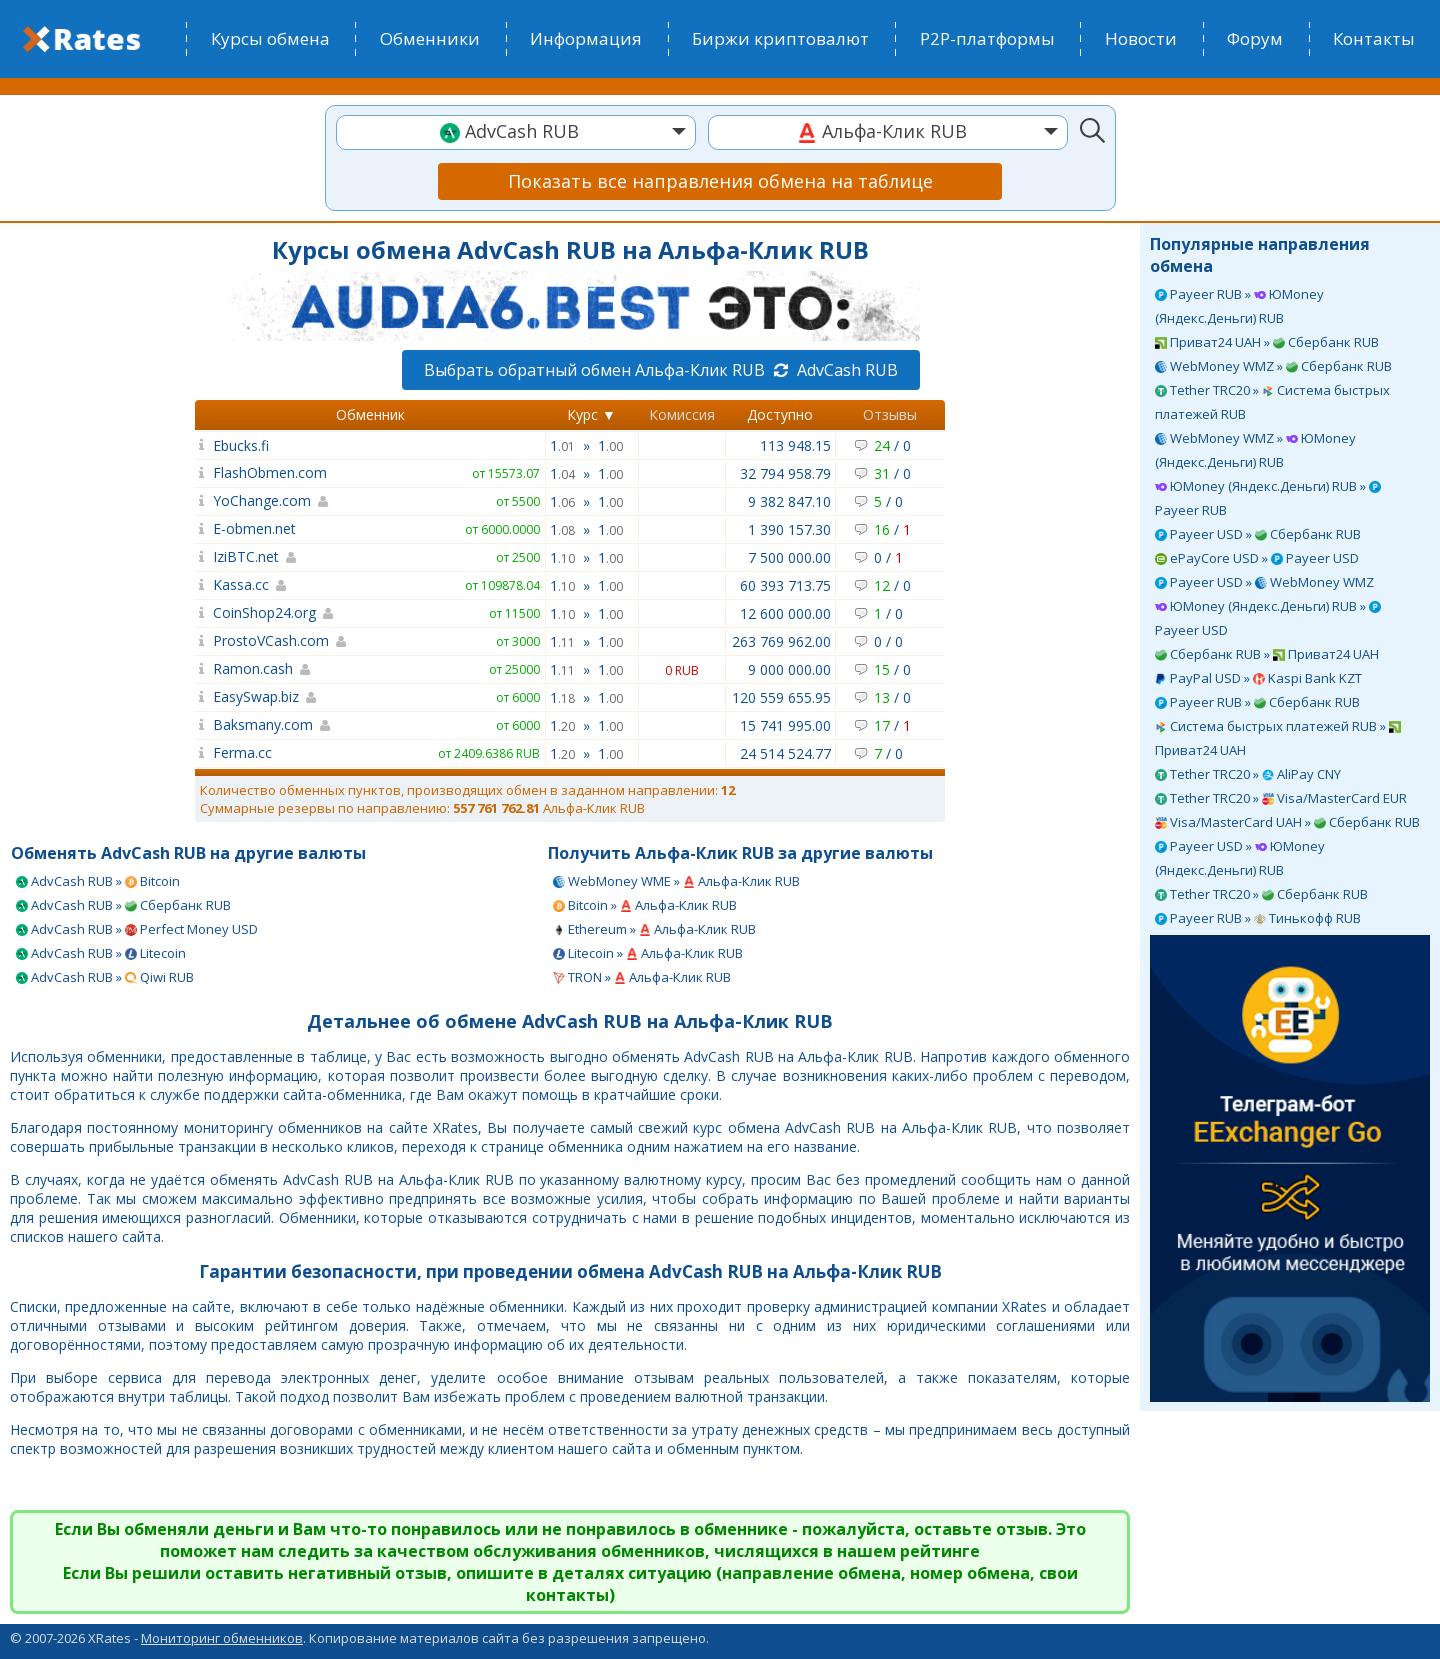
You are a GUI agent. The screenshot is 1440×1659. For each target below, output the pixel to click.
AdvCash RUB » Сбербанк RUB (123, 905)
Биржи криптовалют (780, 38)
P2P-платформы (987, 38)
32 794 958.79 (785, 473)
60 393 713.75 (785, 585)
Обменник (370, 414)
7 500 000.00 (789, 557)
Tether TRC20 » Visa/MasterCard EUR (1281, 798)
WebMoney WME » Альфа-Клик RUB (676, 881)
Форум (1255, 38)
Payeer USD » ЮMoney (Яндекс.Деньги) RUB (1240, 858)
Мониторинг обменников (222, 1638)
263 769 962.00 (781, 641)
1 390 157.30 (789, 529)
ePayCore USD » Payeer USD (1257, 558)
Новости (1141, 38)
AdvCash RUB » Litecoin (101, 953)
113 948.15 (795, 445)
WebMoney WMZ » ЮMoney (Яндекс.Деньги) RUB (1255, 450)
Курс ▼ (591, 414)
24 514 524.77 (785, 753)
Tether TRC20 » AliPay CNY (1248, 774)
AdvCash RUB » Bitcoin (98, 881)
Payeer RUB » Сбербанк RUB (1257, 702)
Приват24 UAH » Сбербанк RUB (1267, 342)
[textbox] (516, 131)
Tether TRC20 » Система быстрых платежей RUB (1272, 402)
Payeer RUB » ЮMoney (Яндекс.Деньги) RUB (1239, 306)
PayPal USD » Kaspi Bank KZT (1258, 678)
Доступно (780, 414)
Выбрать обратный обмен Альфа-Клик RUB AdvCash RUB (661, 370)
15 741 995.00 (785, 725)
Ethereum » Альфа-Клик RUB (654, 929)
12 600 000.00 (785, 613)
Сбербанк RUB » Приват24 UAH (1267, 654)
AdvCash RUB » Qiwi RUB (105, 977)
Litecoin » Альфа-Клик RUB (648, 953)
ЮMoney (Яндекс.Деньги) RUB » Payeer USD (1268, 618)
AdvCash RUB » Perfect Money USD (137, 929)
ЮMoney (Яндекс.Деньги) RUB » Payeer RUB (1268, 498)
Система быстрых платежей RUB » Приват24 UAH (1278, 738)
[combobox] (516, 132)
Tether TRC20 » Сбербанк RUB (1261, 894)
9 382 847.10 (789, 501)
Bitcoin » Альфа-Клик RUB (645, 905)
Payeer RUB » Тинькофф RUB (1258, 918)
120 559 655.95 (781, 697)
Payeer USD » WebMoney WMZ (1264, 582)
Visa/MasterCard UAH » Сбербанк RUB (1287, 822)
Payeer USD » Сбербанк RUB (1258, 534)
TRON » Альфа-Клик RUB (642, 977)
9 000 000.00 (789, 669)
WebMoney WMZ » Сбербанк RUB (1273, 366)
